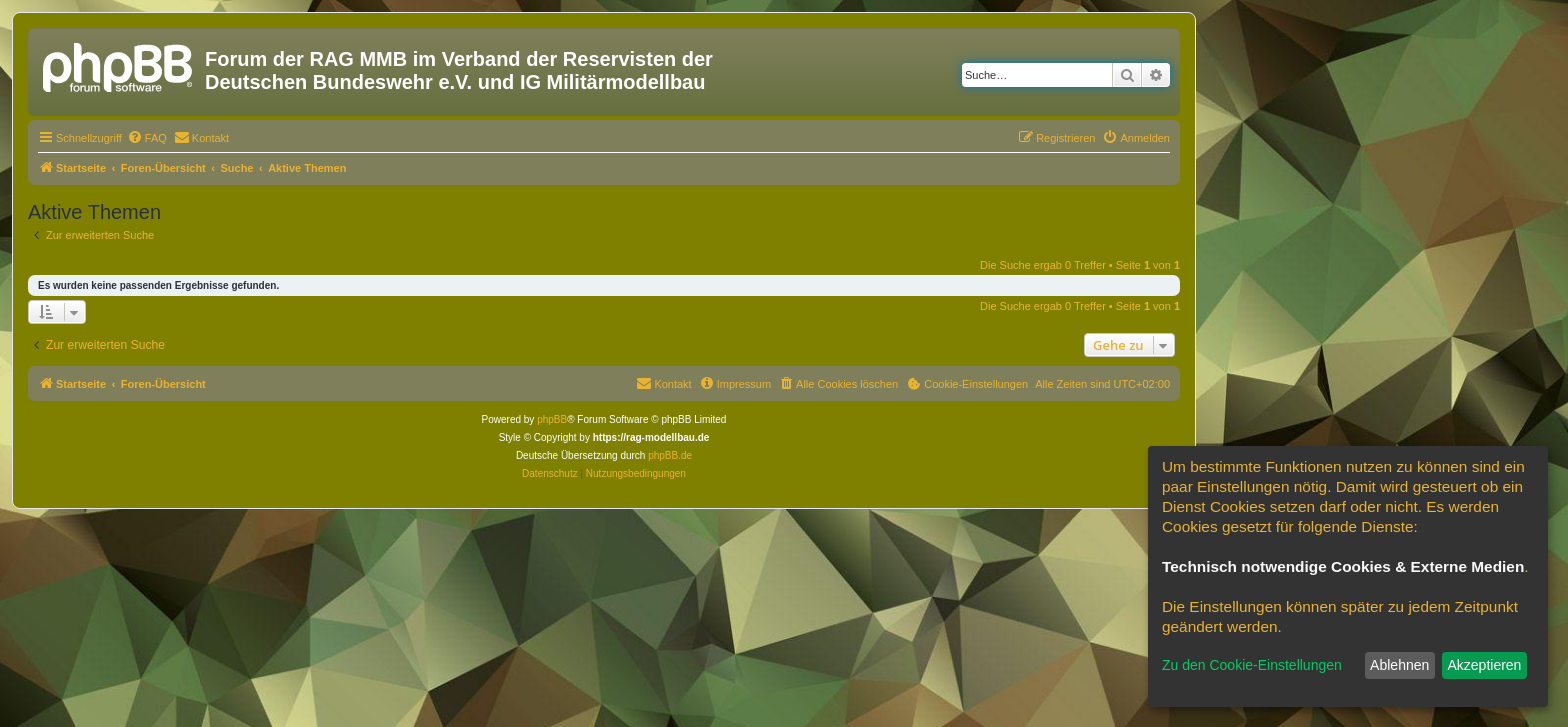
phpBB (552, 419)
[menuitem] (147, 138)
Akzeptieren (1484, 665)
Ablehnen (1399, 665)
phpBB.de (670, 455)
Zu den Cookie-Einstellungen (1252, 665)
